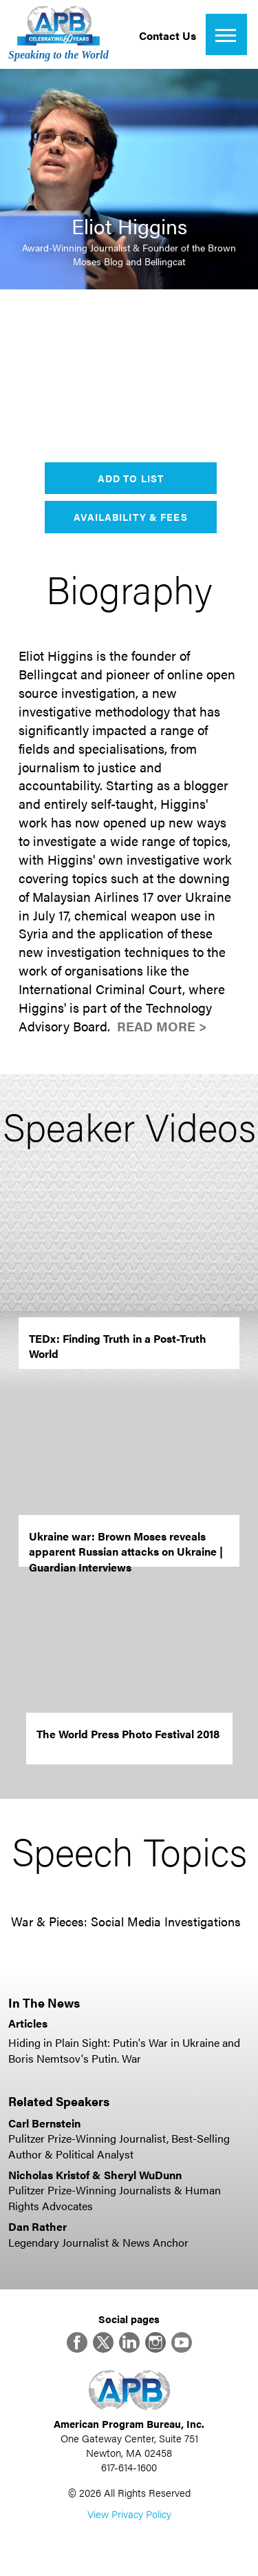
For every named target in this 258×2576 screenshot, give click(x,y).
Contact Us (167, 35)
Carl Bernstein (44, 2123)
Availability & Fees (130, 517)
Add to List (131, 478)
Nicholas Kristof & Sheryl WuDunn (95, 2175)
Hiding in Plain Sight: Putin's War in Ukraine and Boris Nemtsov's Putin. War (124, 2049)
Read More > (162, 1026)
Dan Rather (37, 2226)
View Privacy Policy (129, 2513)
